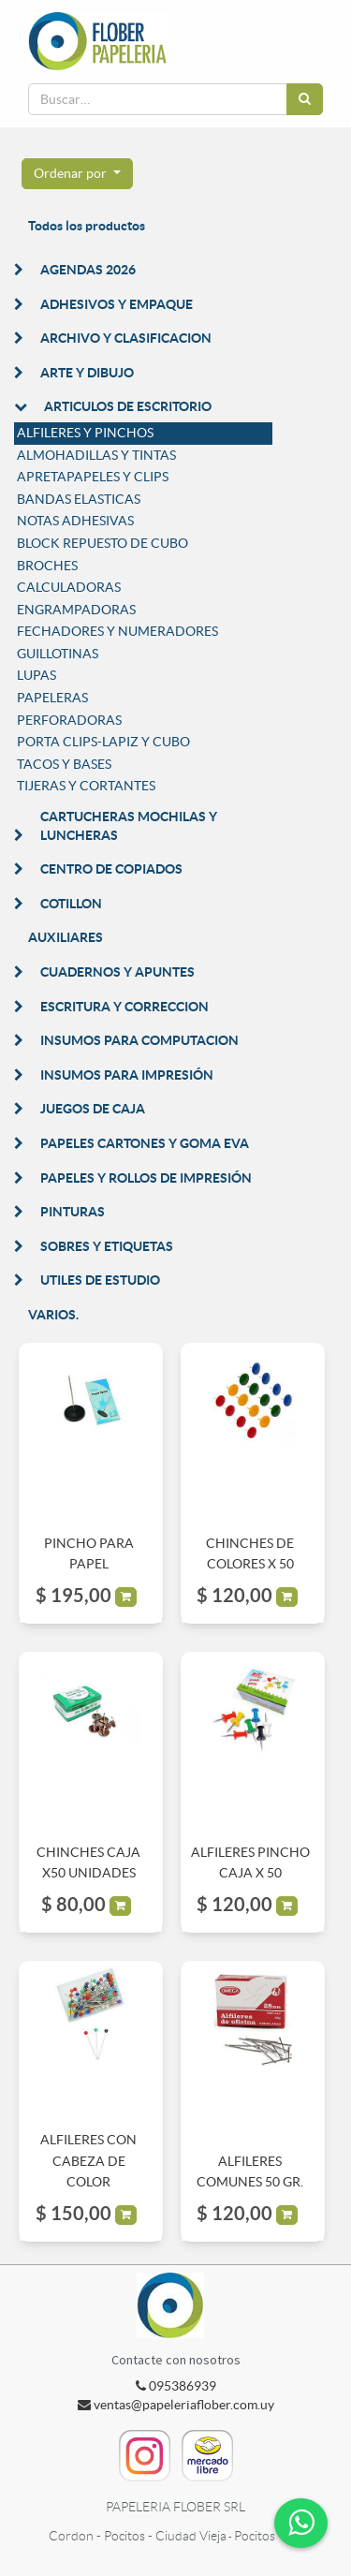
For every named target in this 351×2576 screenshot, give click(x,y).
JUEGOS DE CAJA (92, 1108)
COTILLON (71, 903)
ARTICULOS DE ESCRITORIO (128, 406)
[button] (77, 174)
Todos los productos (86, 225)
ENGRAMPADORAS (76, 609)
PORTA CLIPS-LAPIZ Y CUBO (103, 741)
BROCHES (47, 565)
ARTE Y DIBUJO (87, 372)
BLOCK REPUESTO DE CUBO (102, 543)
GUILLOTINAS (57, 653)
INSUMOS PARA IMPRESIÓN (126, 1074)
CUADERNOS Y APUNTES (117, 971)
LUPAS (36, 675)
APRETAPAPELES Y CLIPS (92, 476)
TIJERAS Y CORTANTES (86, 785)
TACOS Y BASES (64, 764)
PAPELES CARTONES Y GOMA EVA (144, 1143)
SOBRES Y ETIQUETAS (106, 1246)
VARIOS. (53, 1314)
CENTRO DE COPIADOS (111, 868)
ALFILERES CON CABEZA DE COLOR (88, 2160)
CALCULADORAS (69, 587)
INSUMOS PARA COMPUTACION (139, 1040)
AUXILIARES (65, 937)
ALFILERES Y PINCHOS (85, 432)
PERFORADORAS (69, 720)
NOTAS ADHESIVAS (75, 520)
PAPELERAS (52, 697)
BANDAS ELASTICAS (78, 499)
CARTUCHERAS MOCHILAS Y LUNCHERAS (128, 826)
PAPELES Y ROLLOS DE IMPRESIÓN (146, 1177)
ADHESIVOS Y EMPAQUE (116, 304)
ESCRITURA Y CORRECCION (124, 1006)
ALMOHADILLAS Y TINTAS (96, 455)
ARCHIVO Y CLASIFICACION (126, 338)
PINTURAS (72, 1211)
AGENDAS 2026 (88, 269)
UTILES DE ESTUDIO (100, 1280)
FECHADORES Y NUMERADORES (117, 631)
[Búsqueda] (304, 99)
